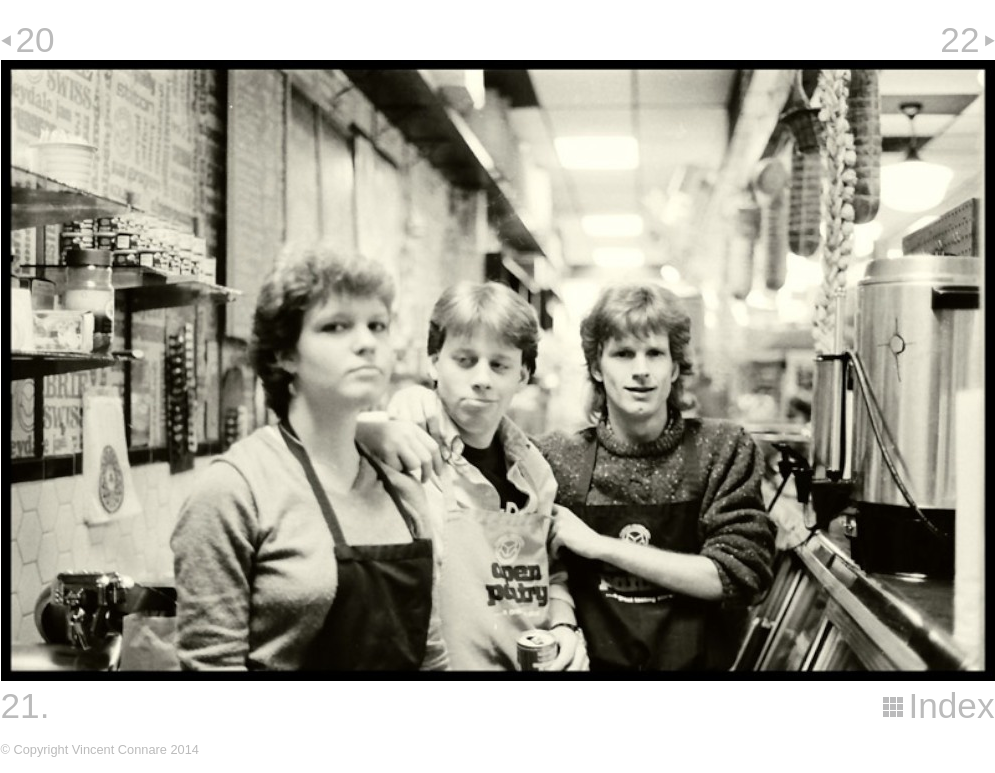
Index (951, 705)
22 (959, 39)
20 (35, 39)
